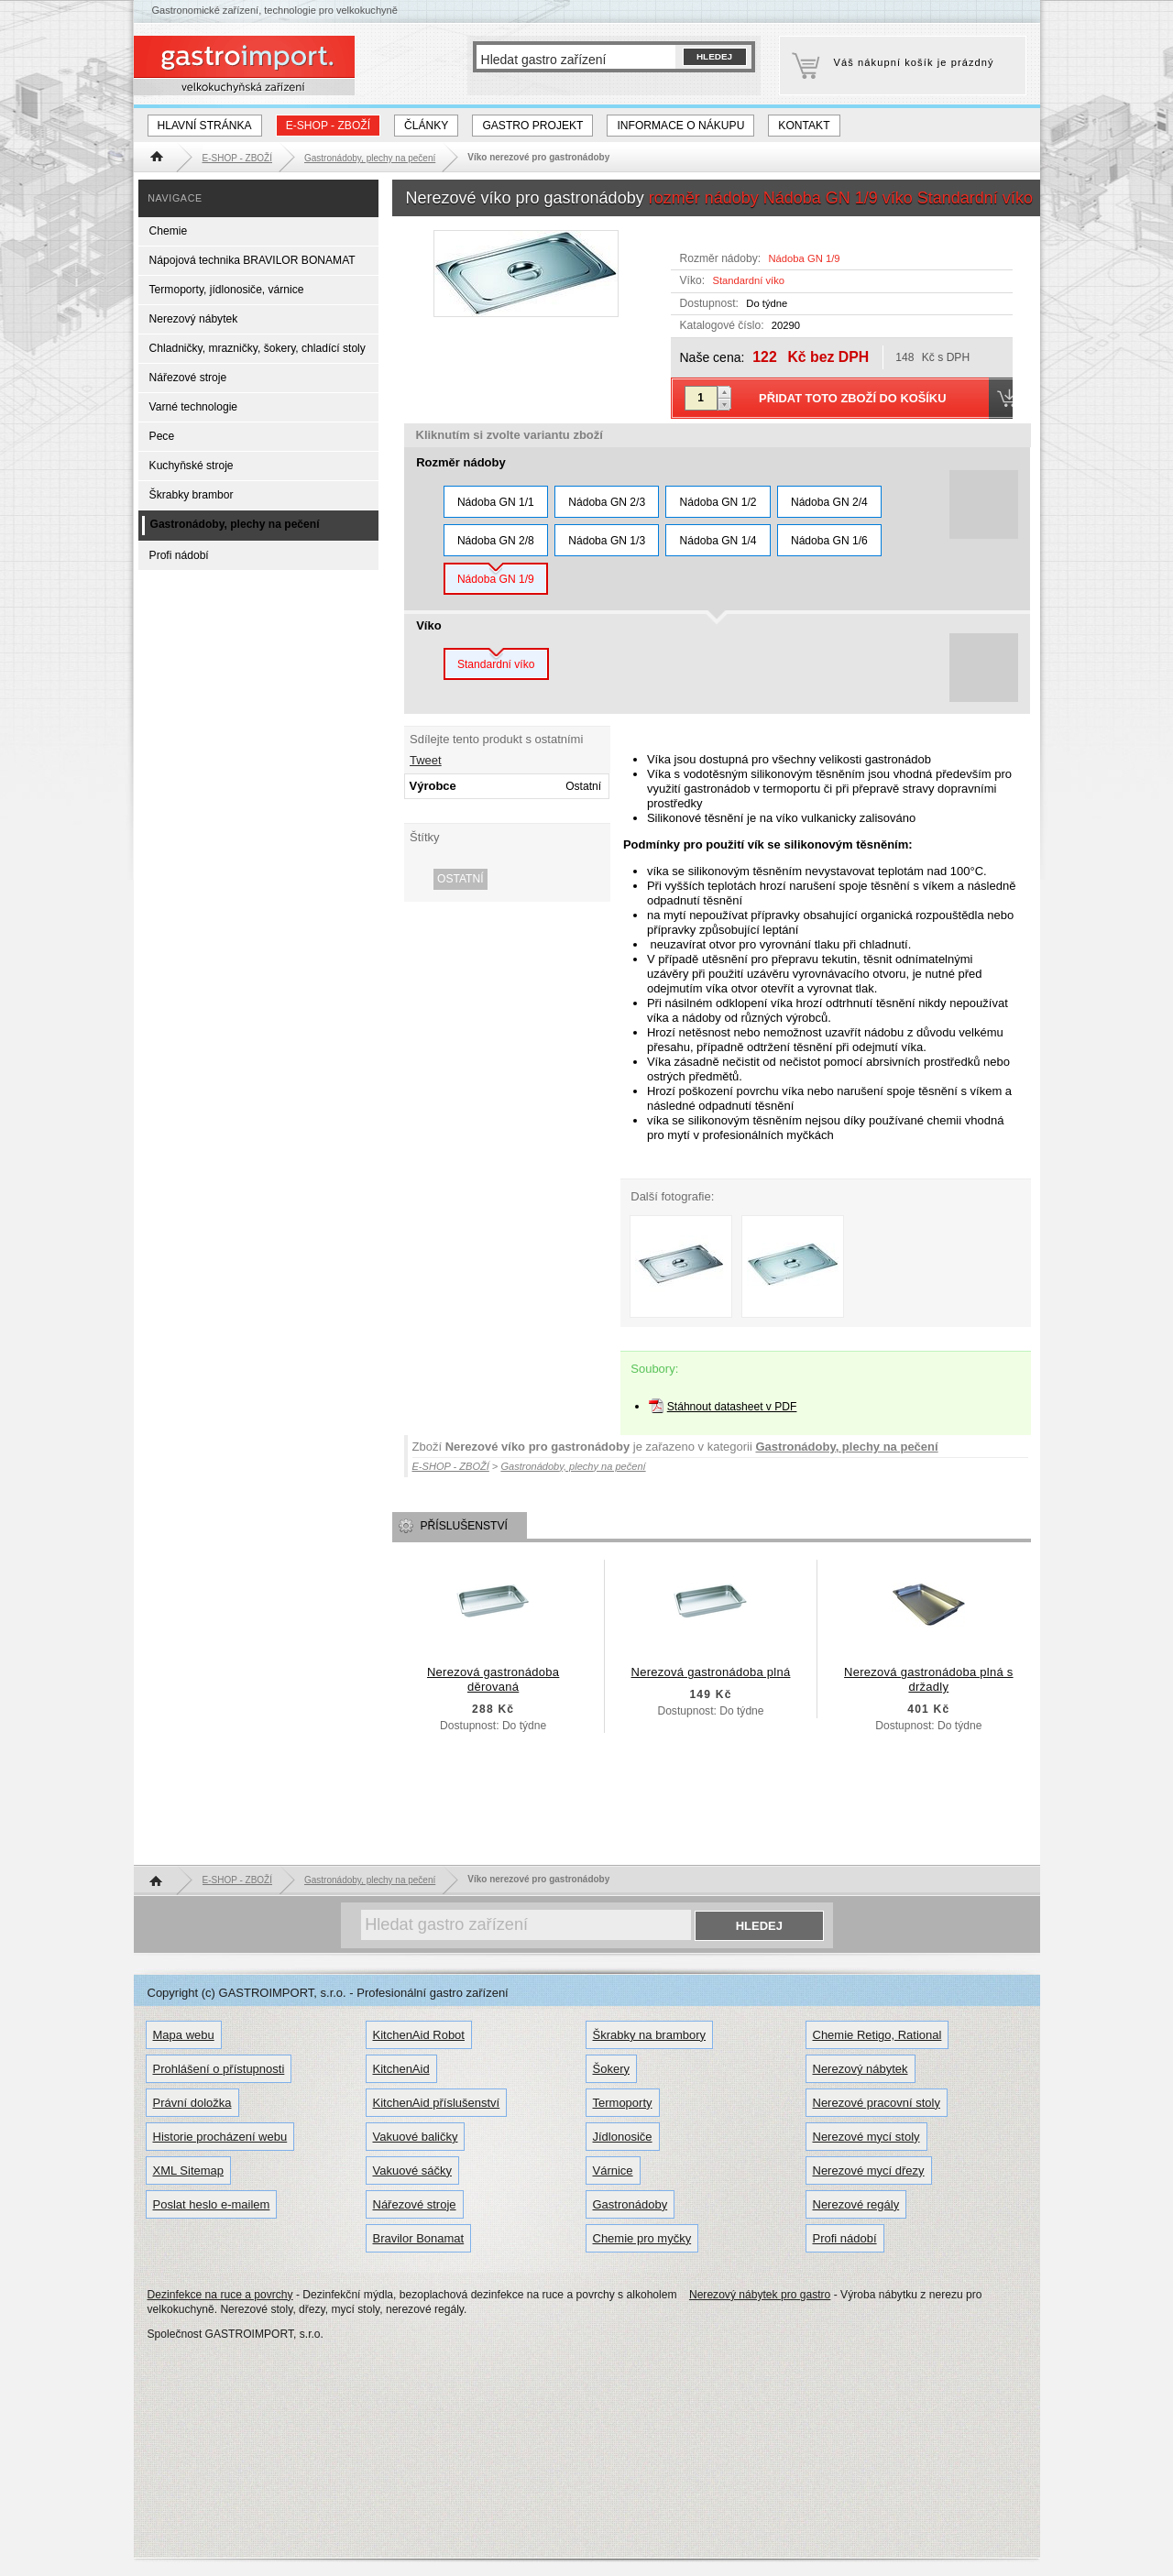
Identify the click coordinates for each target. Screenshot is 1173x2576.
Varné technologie (193, 406)
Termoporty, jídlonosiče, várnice (226, 289)
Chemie (168, 231)
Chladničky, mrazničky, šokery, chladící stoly (257, 348)
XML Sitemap (189, 2170)
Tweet (426, 760)
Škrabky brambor (191, 494)
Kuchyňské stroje (191, 465)
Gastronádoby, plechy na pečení (846, 1446)
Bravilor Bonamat (419, 2238)
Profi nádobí (179, 555)
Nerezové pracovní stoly (876, 2103)
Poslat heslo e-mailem (211, 2204)
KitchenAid (401, 2069)
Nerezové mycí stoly (866, 2136)
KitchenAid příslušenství (436, 2103)
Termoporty (622, 2103)
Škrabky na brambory (650, 2035)
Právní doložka (192, 2103)
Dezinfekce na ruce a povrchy (220, 2294)
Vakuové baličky (415, 2136)
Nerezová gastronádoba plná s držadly (929, 1679)
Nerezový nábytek (193, 318)
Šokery (611, 2069)
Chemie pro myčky (642, 2238)
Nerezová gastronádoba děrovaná (493, 1679)
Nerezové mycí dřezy (869, 2170)
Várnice (613, 2170)
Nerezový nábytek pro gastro (759, 2294)
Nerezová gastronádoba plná (711, 1672)
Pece (162, 436)
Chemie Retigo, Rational (877, 2035)
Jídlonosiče (622, 2136)
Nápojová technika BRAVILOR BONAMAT (252, 260)
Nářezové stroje (188, 377)
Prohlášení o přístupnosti (219, 2069)
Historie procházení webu (220, 2136)
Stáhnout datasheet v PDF (732, 1406)
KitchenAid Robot (419, 2035)
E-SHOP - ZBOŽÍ (328, 125)
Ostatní (460, 878)
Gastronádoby (630, 2204)
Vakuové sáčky (412, 2170)
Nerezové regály (856, 2204)
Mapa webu (183, 2035)
